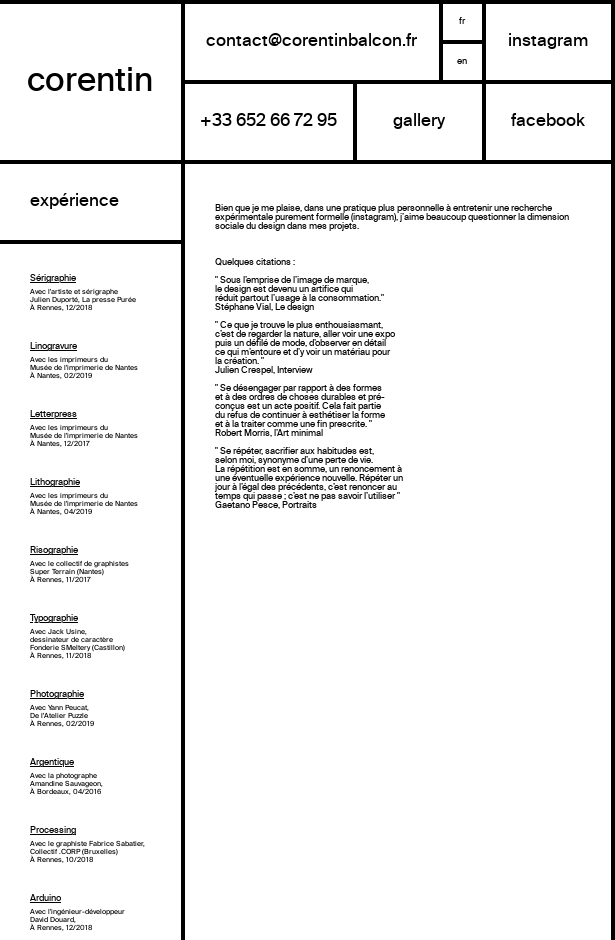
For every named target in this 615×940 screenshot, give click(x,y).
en (462, 61)
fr (462, 21)
